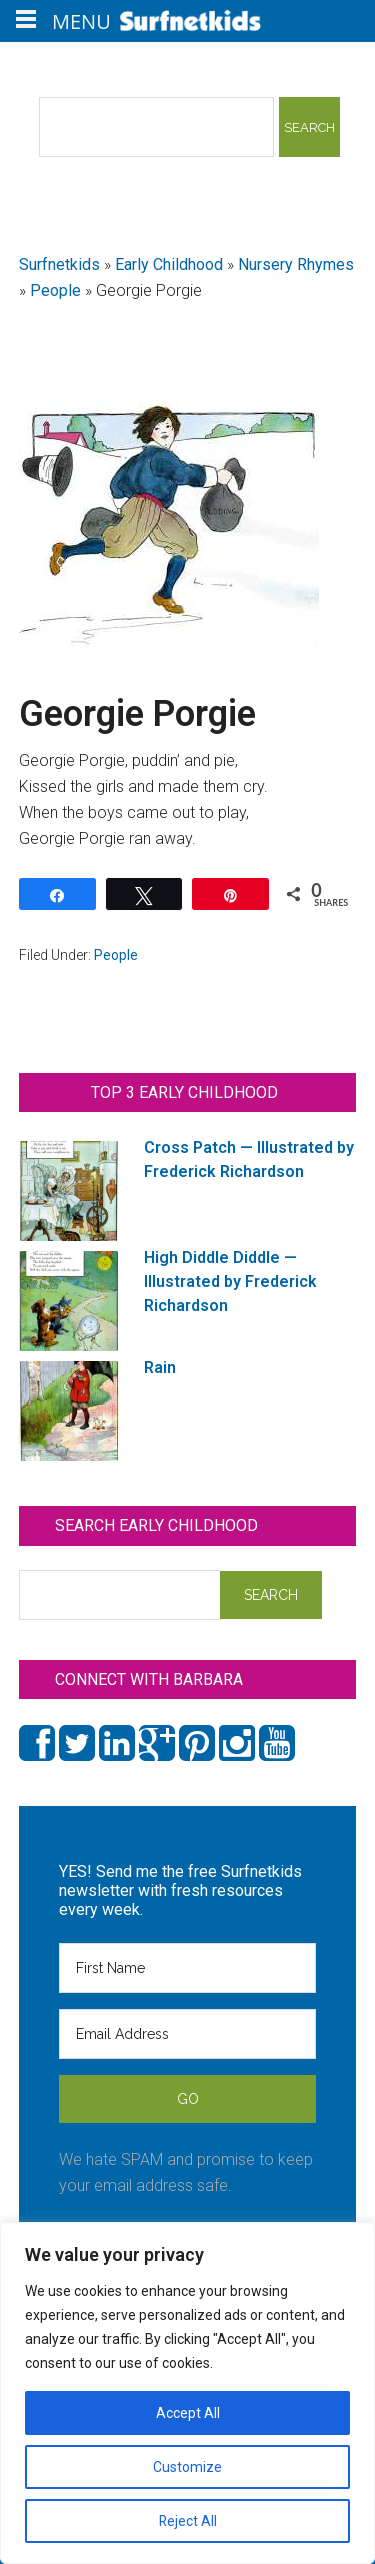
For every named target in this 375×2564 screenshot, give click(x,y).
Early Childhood (169, 264)
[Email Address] (188, 2034)
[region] (187, 2393)
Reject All (187, 2521)
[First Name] (188, 1968)
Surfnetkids (59, 264)
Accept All (188, 2413)
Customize (187, 2467)
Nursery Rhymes (296, 264)
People (55, 290)
